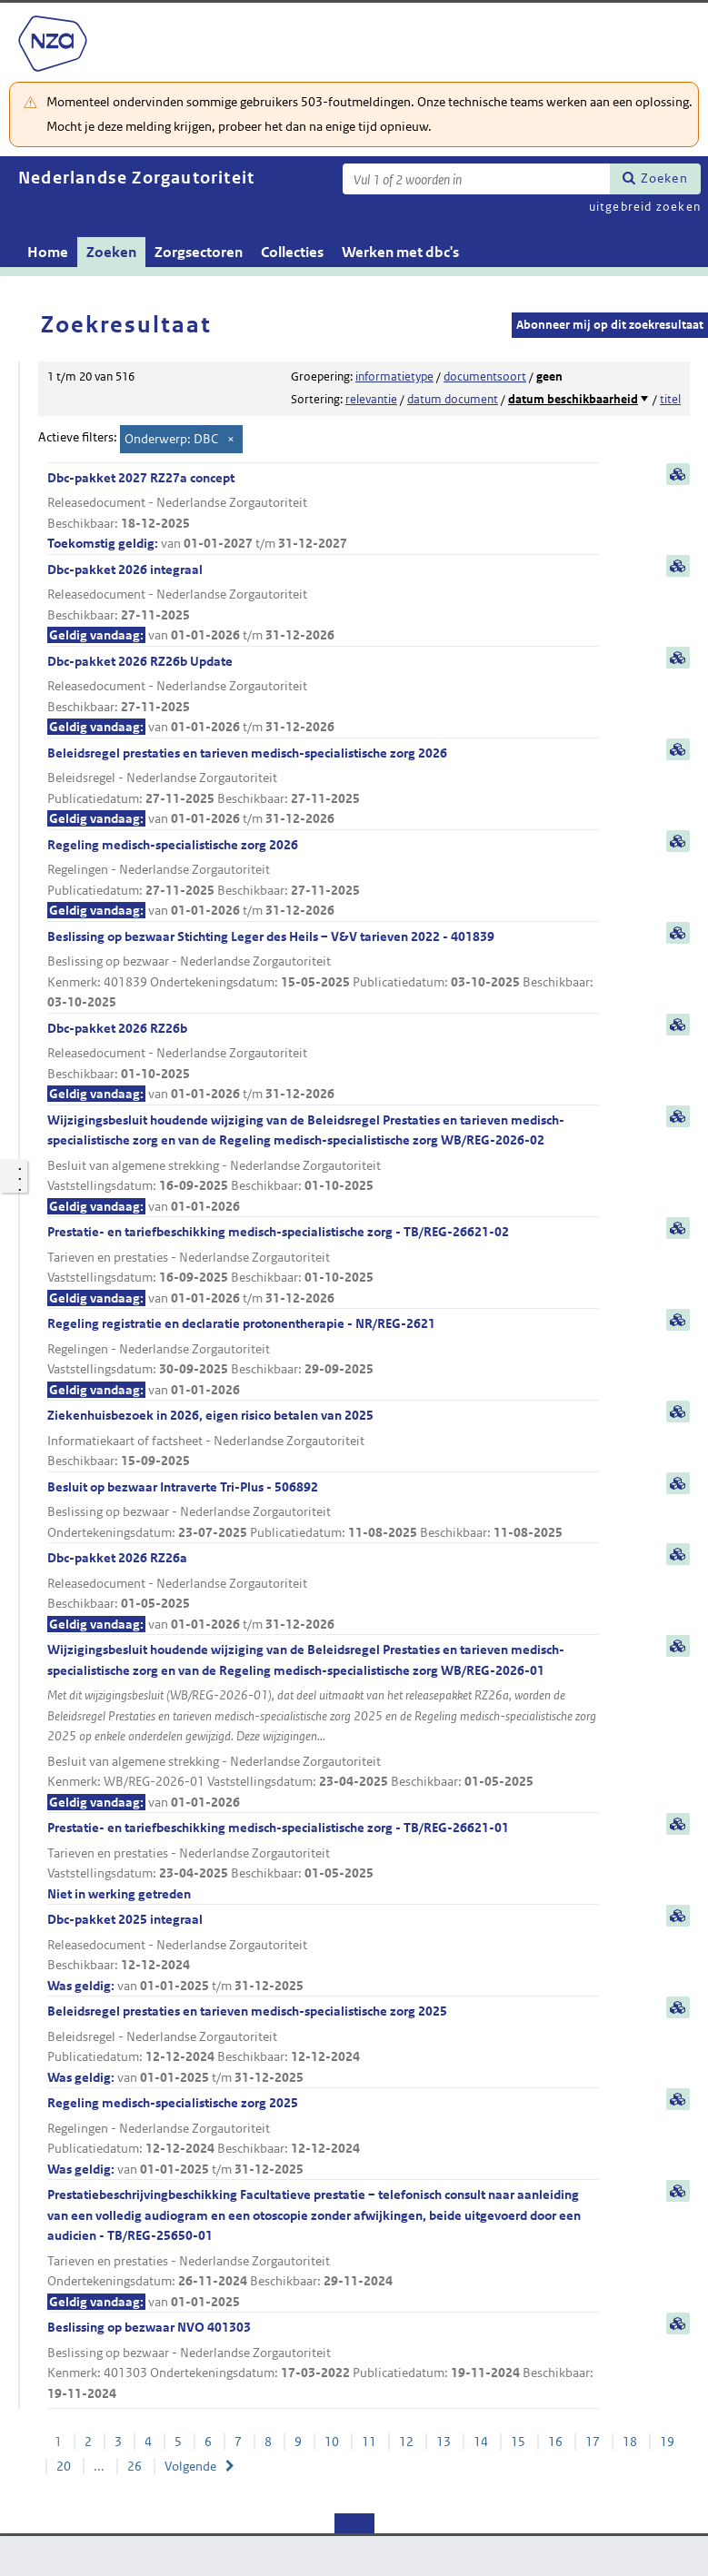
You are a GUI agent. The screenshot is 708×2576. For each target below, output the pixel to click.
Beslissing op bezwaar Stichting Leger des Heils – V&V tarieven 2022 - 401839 (323, 970)
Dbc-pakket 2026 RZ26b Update (323, 695)
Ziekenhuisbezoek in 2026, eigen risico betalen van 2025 (323, 1439)
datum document (452, 399)
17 (592, 2441)
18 (630, 2441)
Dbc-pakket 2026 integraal (323, 603)
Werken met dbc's (400, 252)
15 (518, 2441)
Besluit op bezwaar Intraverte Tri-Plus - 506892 (323, 1511)
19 (667, 2441)
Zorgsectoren (199, 252)
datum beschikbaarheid (573, 399)
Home (47, 252)
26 (134, 2466)
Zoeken (664, 178)
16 (555, 2441)
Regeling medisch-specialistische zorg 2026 (323, 879)
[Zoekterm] (476, 178)
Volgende (190, 2466)
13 (443, 2441)
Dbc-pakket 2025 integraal (323, 1953)
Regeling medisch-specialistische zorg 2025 (323, 2137)
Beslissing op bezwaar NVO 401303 (323, 2361)
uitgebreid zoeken (645, 206)
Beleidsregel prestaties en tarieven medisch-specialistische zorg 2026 (323, 787)
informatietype (394, 376)
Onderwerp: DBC (171, 439)
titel (670, 399)
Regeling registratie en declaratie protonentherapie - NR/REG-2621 (323, 1357)
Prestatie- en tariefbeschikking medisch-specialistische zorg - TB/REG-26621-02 (323, 1266)
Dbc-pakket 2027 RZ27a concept (323, 512)
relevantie (371, 399)
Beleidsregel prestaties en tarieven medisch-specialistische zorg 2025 (323, 2045)
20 (63, 2466)
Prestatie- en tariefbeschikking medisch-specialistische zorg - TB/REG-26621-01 (323, 1861)
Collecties (292, 252)
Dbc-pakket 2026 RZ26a (323, 1592)
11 (369, 2441)
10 (331, 2441)
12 (406, 2441)
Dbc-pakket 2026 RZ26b (323, 1062)
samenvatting (678, 474)
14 (481, 2441)
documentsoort (485, 376)
